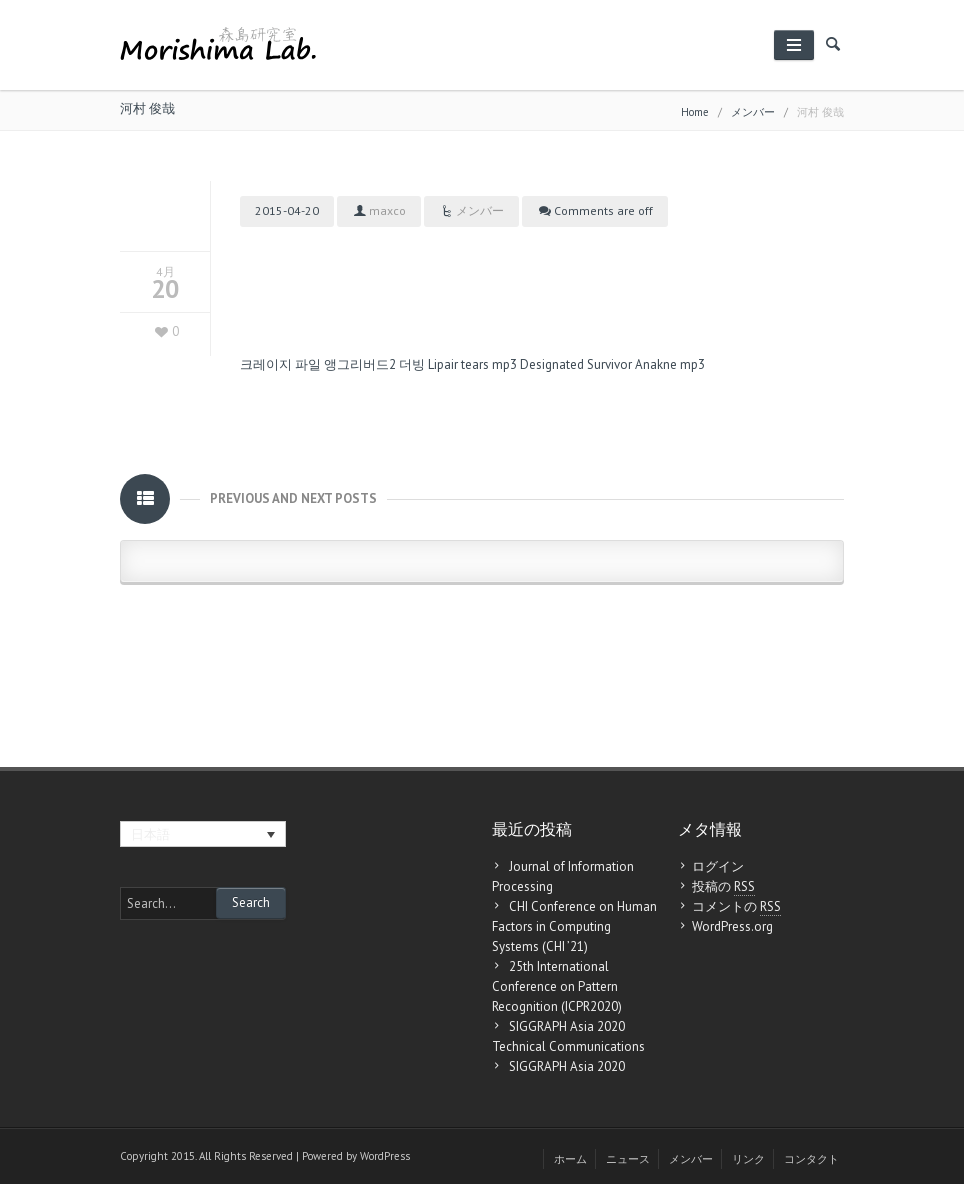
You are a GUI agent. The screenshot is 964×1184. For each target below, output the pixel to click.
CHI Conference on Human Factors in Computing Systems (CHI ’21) (574, 926)
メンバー (753, 112)
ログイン (718, 866)
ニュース (628, 1159)
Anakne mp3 (670, 364)
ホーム (570, 1159)
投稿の (723, 887)
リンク (748, 1159)
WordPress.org (732, 926)
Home (695, 112)
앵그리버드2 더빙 (374, 364)
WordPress (385, 1156)
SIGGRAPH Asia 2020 (567, 1066)
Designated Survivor (576, 364)
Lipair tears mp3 (472, 364)
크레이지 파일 (280, 364)
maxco (387, 210)
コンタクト (811, 1159)
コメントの (736, 907)
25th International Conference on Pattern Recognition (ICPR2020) (557, 986)
